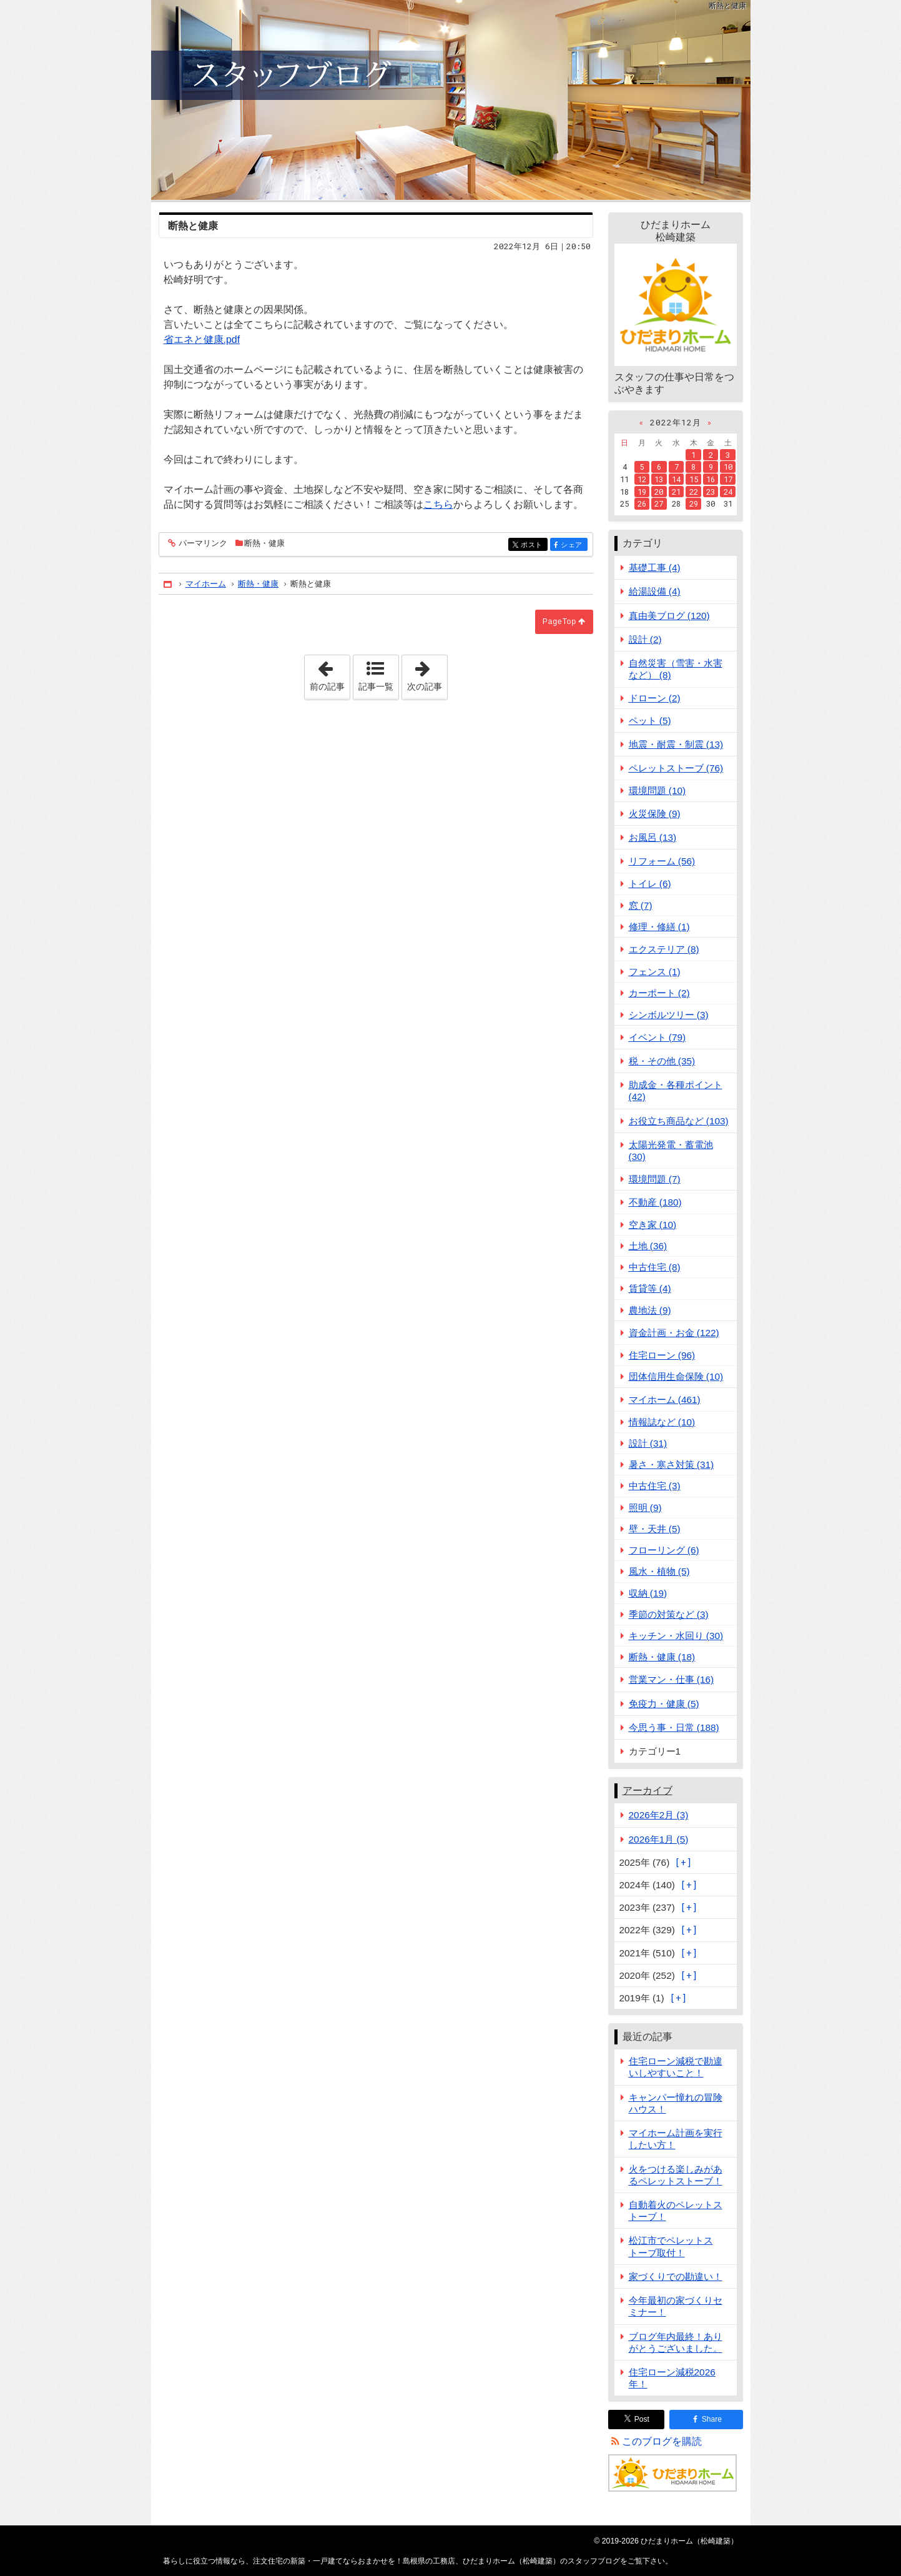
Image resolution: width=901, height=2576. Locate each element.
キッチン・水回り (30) (676, 1635)
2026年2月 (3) (659, 1815)
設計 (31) (648, 1443)
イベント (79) (657, 1037)
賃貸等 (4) (650, 1288)
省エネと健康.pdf (202, 339)
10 (728, 467)
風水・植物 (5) (659, 1571)
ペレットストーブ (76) (676, 768)
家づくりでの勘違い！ (675, 2276)
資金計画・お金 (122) (674, 1332)
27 (658, 503)
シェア (573, 545)
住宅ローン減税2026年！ (672, 2378)
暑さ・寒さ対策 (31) (671, 1464)
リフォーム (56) (662, 861)
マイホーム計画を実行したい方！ (675, 2139)
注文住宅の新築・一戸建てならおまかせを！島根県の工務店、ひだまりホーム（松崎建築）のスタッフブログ (451, 100)
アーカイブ (647, 1790)
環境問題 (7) (655, 1179)
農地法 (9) (650, 1310)
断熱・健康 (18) (662, 1657)
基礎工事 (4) (655, 567)
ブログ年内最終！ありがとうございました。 (675, 2342)
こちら (438, 504)
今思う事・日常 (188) (674, 1727)
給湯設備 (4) (655, 591)
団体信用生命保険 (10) (676, 1376)
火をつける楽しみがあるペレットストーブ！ (675, 2175)
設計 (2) (645, 639)
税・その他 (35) (662, 1061)
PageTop (559, 621)
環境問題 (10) (657, 790)
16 (710, 479)
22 (693, 492)
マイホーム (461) (665, 1399)
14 (676, 479)
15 (693, 479)
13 (658, 479)
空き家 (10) (653, 1224)
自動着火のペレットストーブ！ (675, 2210)
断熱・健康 (264, 543)
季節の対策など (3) (669, 1614)
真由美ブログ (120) (669, 615)
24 (728, 492)
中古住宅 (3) (655, 1485)
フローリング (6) (664, 1550)
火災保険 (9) (655, 813)
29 (693, 503)
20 (658, 492)
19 (642, 492)
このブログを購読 (662, 2441)
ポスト (533, 545)
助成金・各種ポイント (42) (675, 1090)
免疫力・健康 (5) (664, 1703)
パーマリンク (202, 543)
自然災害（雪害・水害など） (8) (675, 669)
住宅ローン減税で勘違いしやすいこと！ (675, 2067)
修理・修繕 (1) (659, 926)
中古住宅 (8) (655, 1267)
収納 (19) (648, 1593)
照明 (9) (645, 1507)
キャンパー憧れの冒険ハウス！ (675, 2103)
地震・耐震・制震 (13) (676, 744)
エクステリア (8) (664, 949)
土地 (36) (648, 1246)
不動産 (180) (655, 1202)
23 (710, 492)
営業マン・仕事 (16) (671, 1679)
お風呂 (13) (653, 837)
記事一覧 (375, 686)
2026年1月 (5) (659, 1839)
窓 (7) (640, 905)
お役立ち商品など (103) (679, 1121)
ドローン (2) (655, 698)
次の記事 (427, 673)
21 (676, 492)
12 (642, 479)
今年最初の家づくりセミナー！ (675, 2306)
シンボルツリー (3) (669, 1014)
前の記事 (330, 673)
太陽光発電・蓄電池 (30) (671, 1150)
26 (642, 503)
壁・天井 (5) (655, 1528)
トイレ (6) (650, 883)
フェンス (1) (655, 971)
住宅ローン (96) (662, 1355)
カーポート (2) (659, 993)
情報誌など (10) (662, 1422)
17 (728, 479)
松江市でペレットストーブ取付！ (671, 2246)
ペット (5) (650, 720)
